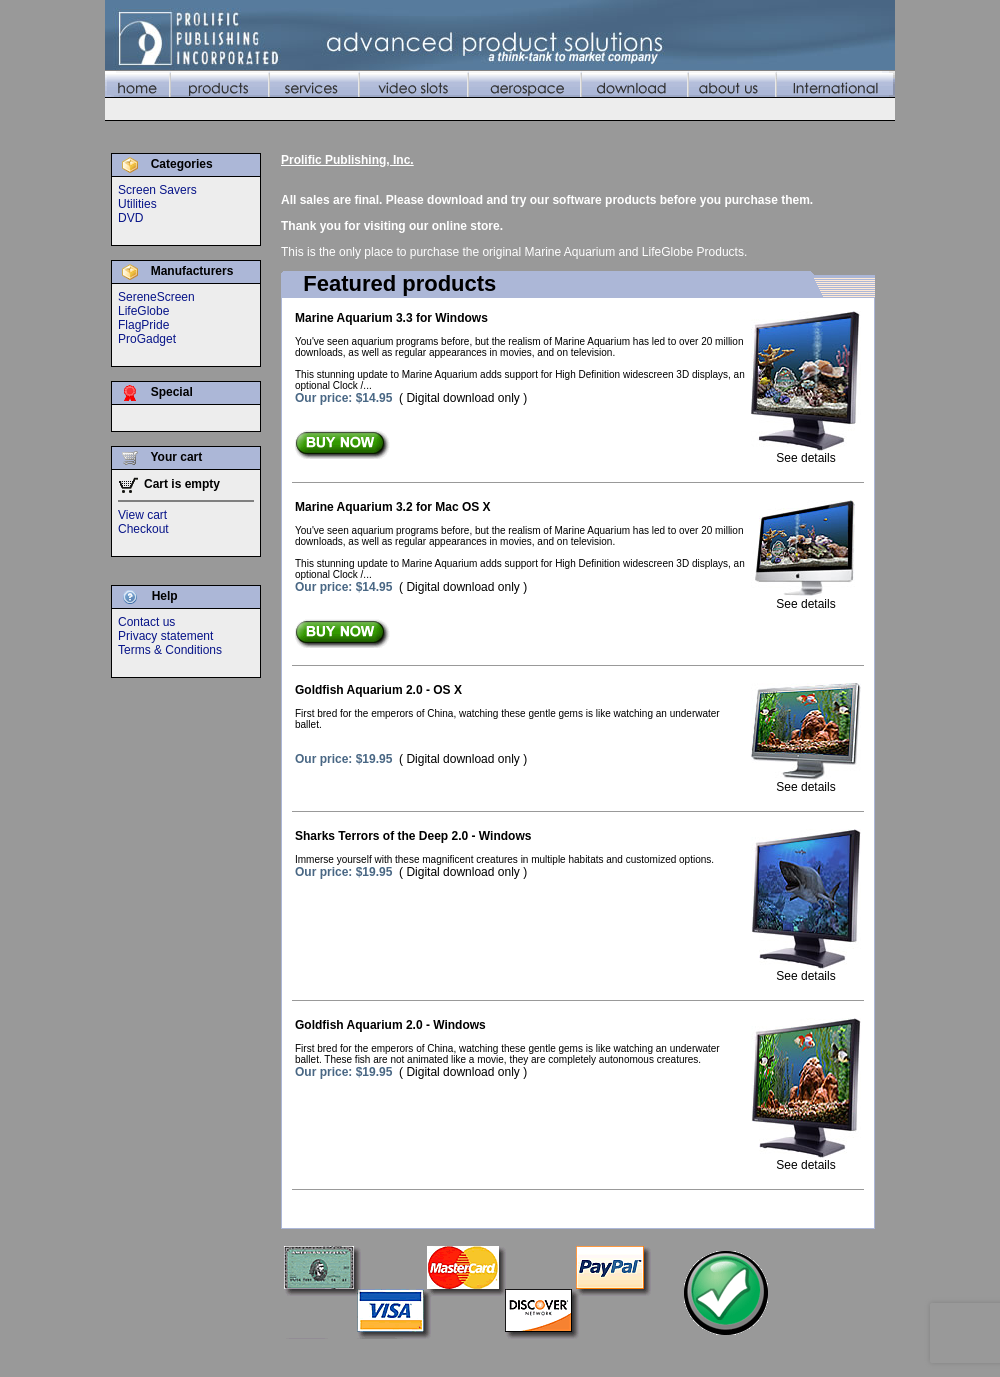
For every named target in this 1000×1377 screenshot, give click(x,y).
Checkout (143, 529)
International (859, 1356)
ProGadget (147, 339)
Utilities (137, 204)
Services (518, 1356)
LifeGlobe (143, 311)
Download (723, 1356)
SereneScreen (156, 297)
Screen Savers (157, 190)
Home (405, 1356)
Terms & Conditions (170, 650)
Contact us (146, 622)
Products (457, 1356)
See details (806, 452)
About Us (787, 1356)
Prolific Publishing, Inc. (347, 160)
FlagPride (143, 325)
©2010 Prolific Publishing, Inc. (185, 1356)
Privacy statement (165, 636)
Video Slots (584, 1356)
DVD (130, 218)
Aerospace (655, 1356)
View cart (142, 515)
